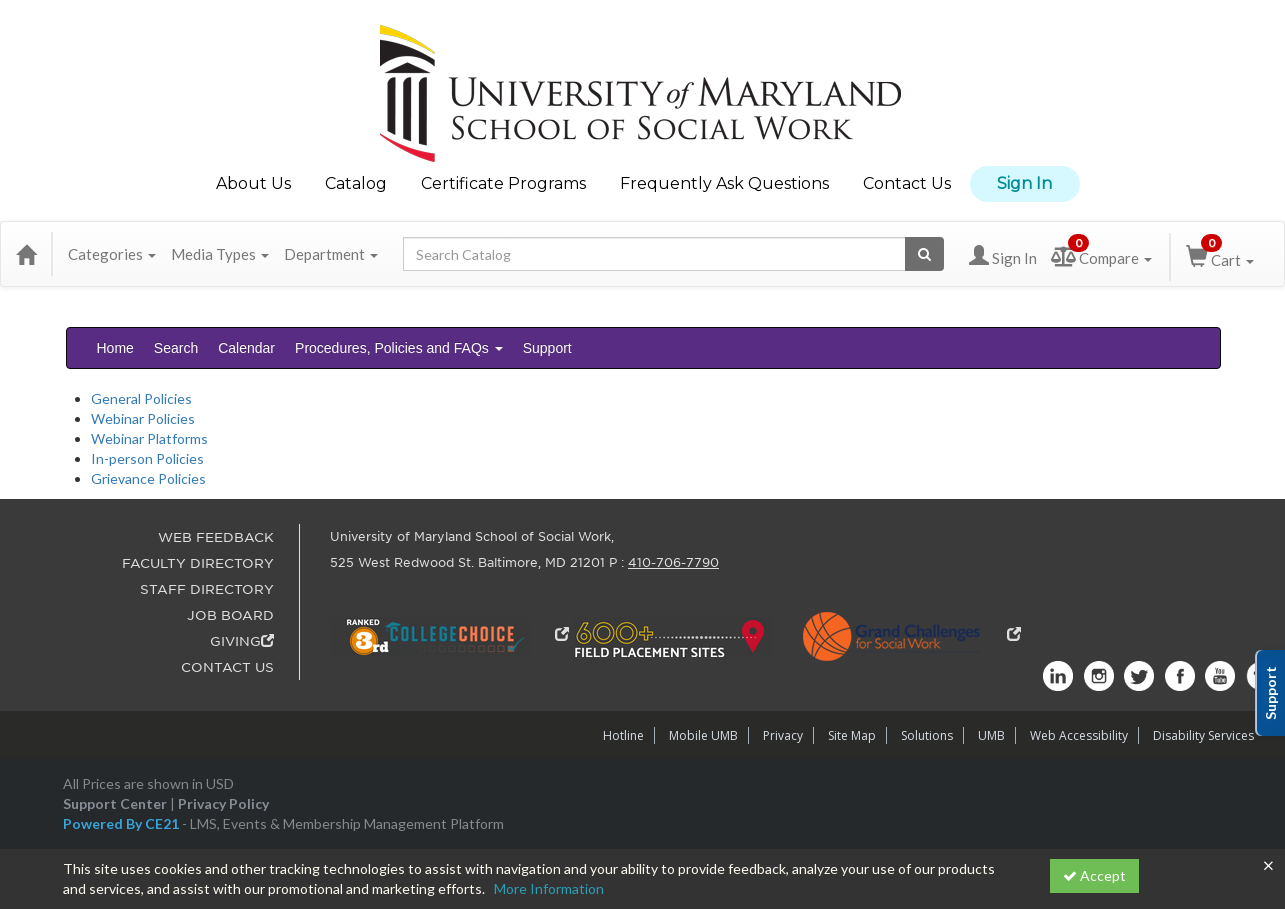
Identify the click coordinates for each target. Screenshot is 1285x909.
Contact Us (907, 183)
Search (176, 348)
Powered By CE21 (122, 823)
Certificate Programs (503, 183)
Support (547, 348)
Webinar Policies (143, 418)
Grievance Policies (148, 478)
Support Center (115, 803)
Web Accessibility (1079, 735)
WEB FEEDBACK (216, 537)
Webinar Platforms (149, 438)
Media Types (220, 254)
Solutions (927, 735)
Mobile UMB (703, 735)
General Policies (141, 398)
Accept (1094, 875)
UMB (991, 735)
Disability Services (1203, 735)
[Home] (26, 254)
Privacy (783, 735)
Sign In (1024, 183)
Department (331, 254)
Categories (112, 254)
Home (115, 348)
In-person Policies (147, 458)
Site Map (852, 735)
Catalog (356, 183)
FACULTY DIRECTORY (198, 563)
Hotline (623, 735)
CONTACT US (227, 667)
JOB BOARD (230, 615)
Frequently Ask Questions (724, 183)
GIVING (242, 641)
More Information (549, 888)
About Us (253, 183)
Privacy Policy (223, 803)
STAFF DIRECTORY (207, 589)
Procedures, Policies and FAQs (399, 348)
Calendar (246, 348)
